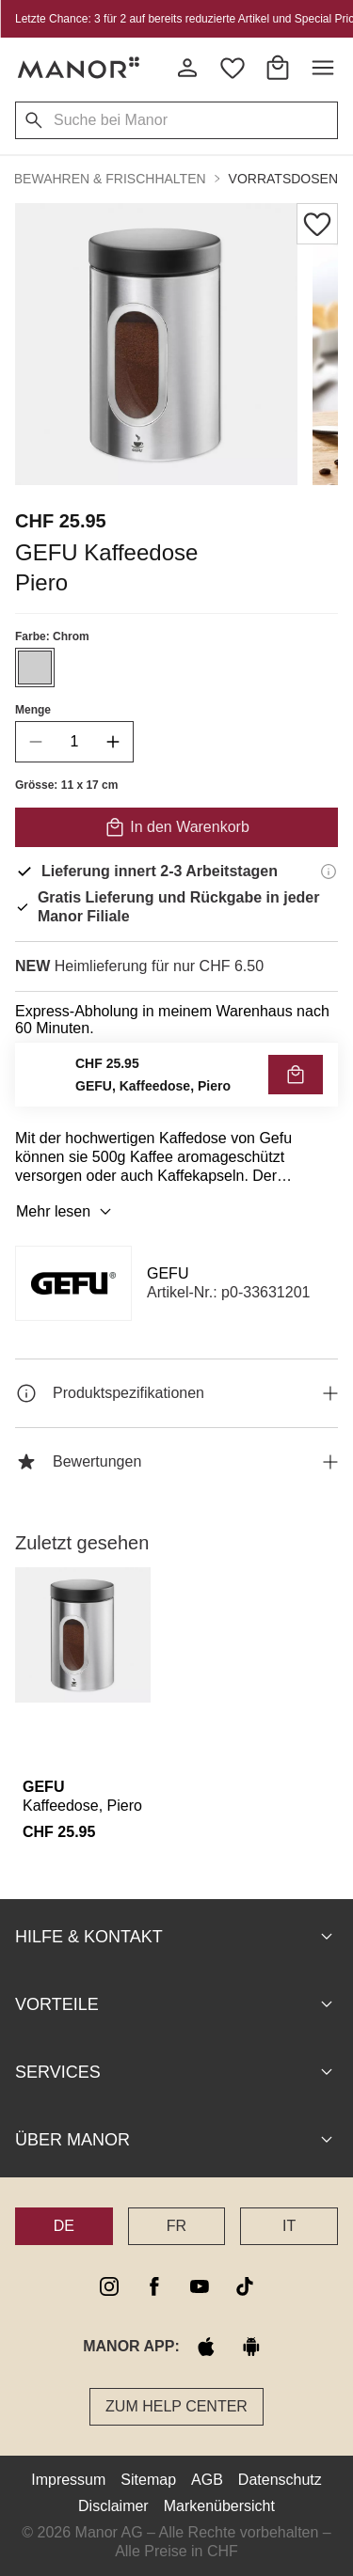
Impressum (68, 2480)
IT (289, 2226)
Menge (33, 709)
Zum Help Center (176, 2406)
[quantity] (74, 741)
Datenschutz (280, 2480)
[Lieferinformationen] (328, 871)
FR (176, 2226)
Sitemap (148, 2480)
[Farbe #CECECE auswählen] (35, 667)
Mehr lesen (66, 1212)
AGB (207, 2480)
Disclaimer (113, 2506)
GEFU (167, 1273)
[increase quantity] (113, 742)
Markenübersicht (219, 2506)
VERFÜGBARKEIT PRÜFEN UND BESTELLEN (176, 1078)
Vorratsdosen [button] (283, 178)
